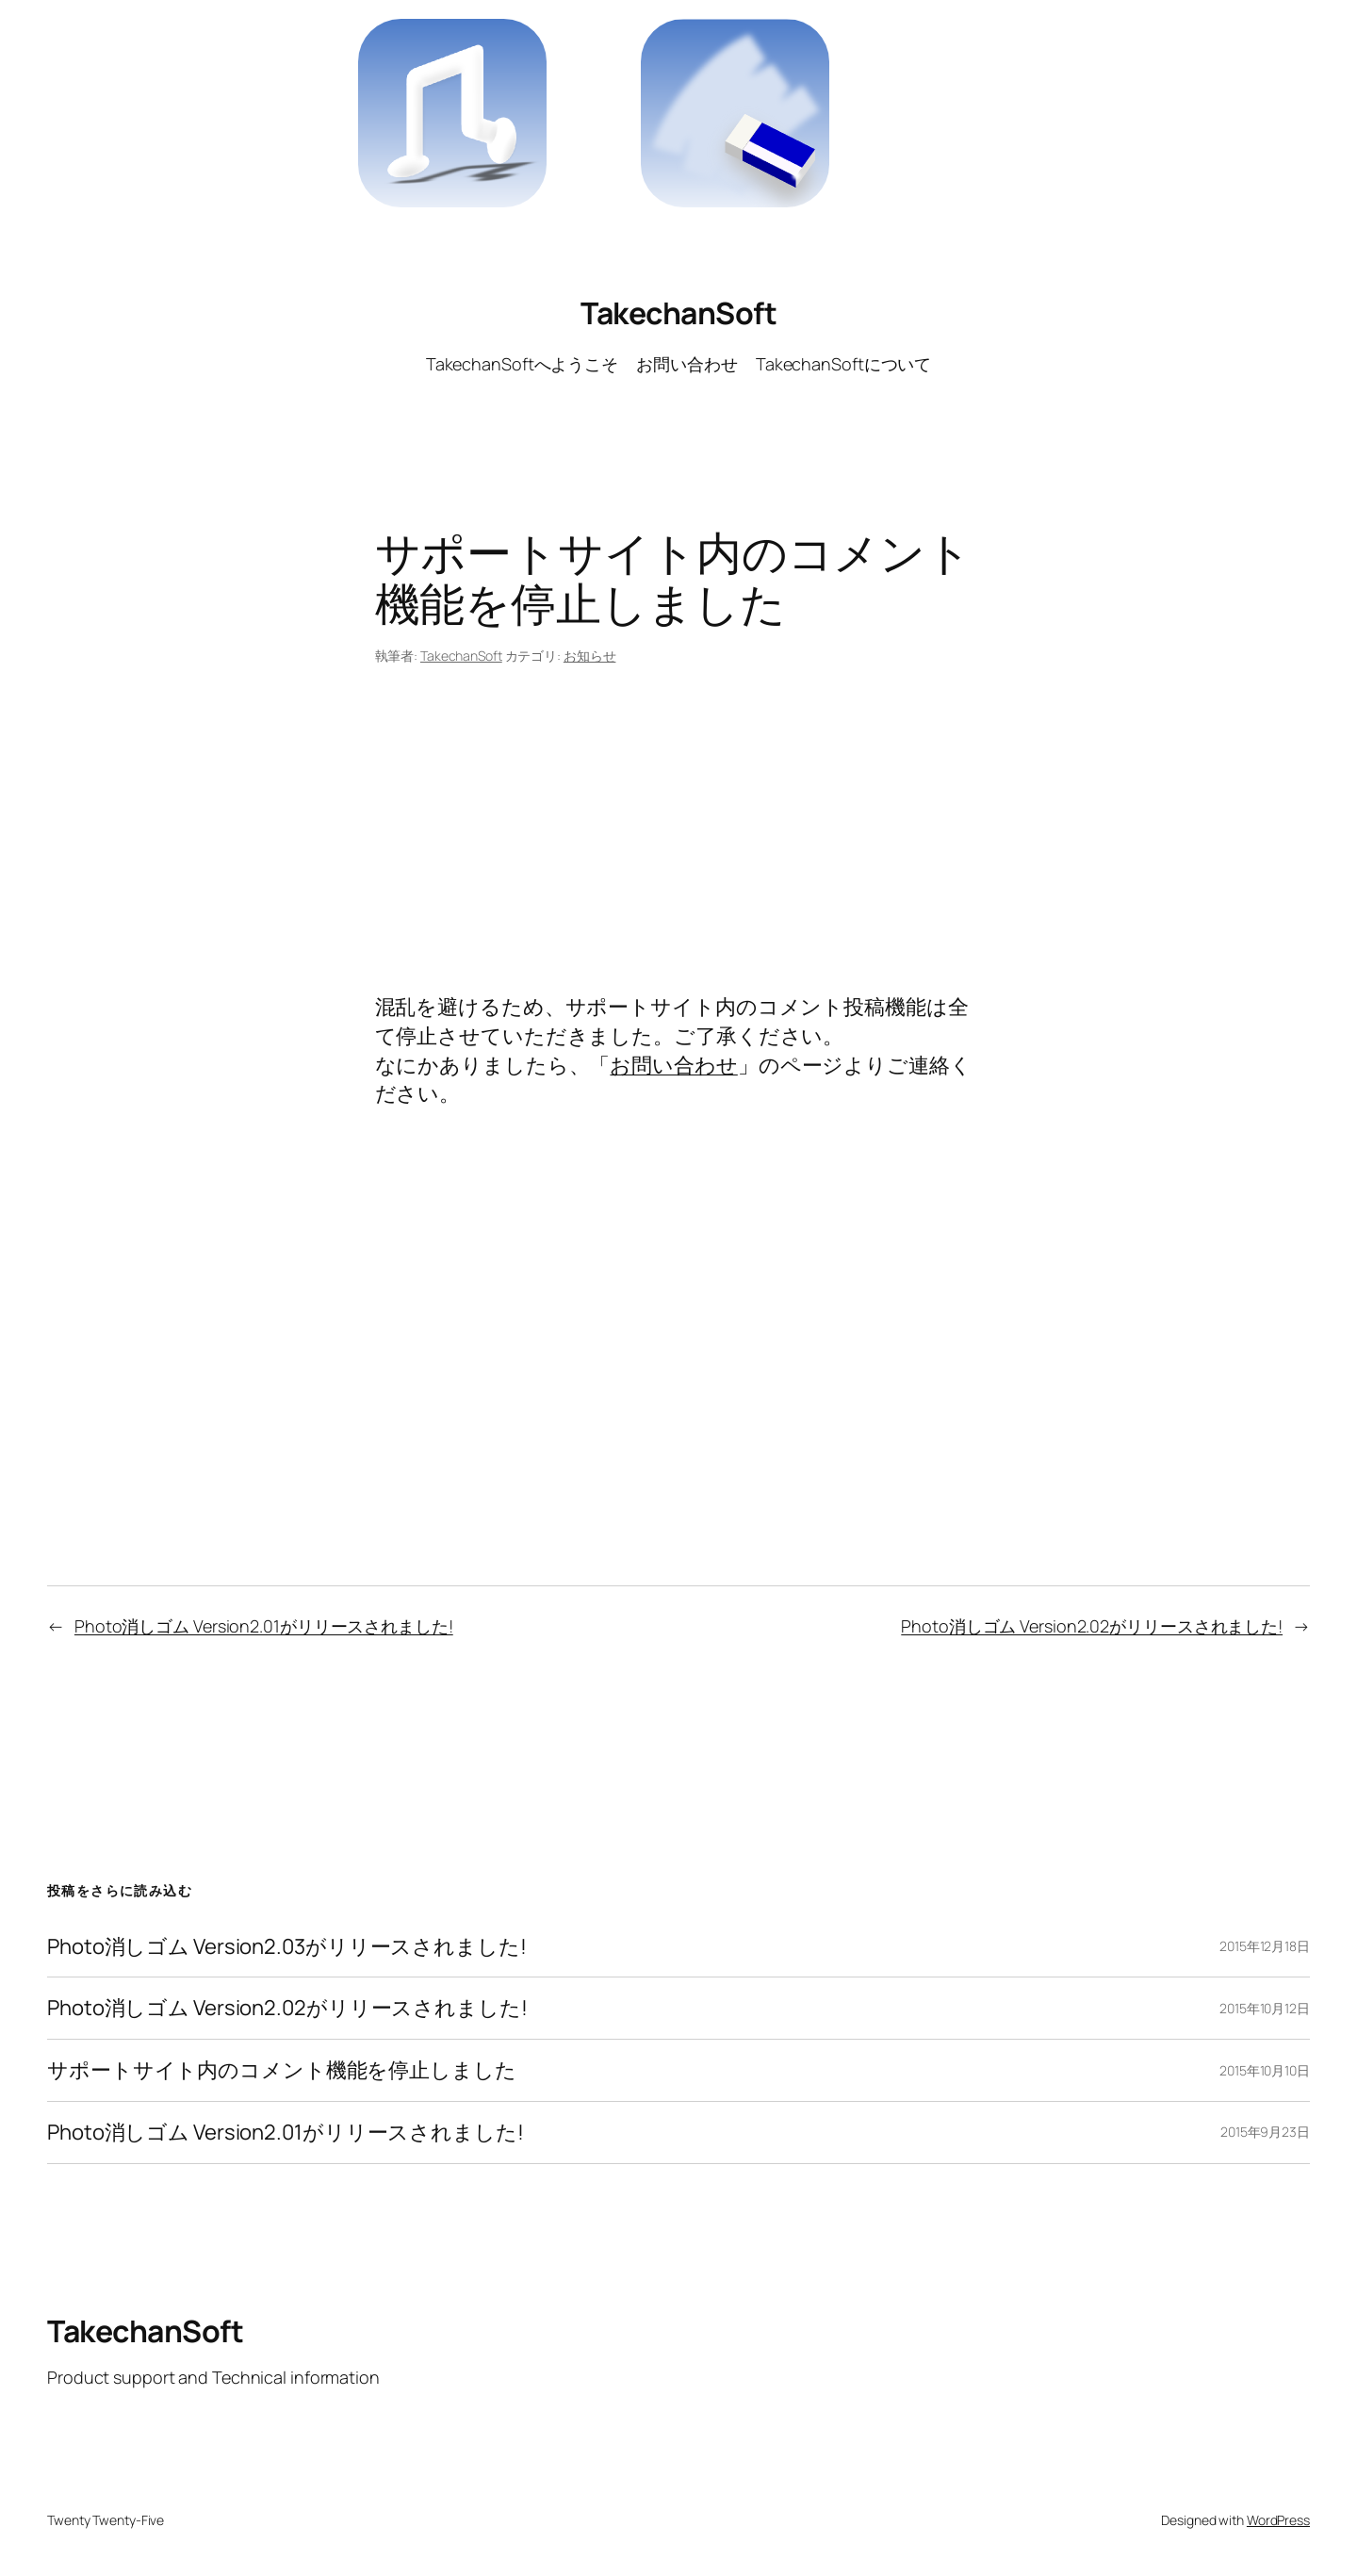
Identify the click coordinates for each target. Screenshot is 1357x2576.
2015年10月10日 (1264, 2070)
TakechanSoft (678, 313)
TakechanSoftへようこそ (522, 364)
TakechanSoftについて (843, 364)
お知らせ (590, 656)
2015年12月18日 (1264, 1946)
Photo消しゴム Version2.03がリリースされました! (287, 1947)
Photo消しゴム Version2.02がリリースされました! (1092, 1626)
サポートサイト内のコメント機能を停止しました (281, 2070)
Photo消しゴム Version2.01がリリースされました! (263, 1626)
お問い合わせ (686, 364)
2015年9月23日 (1265, 2132)
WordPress (1278, 2520)
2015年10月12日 (1264, 2008)
